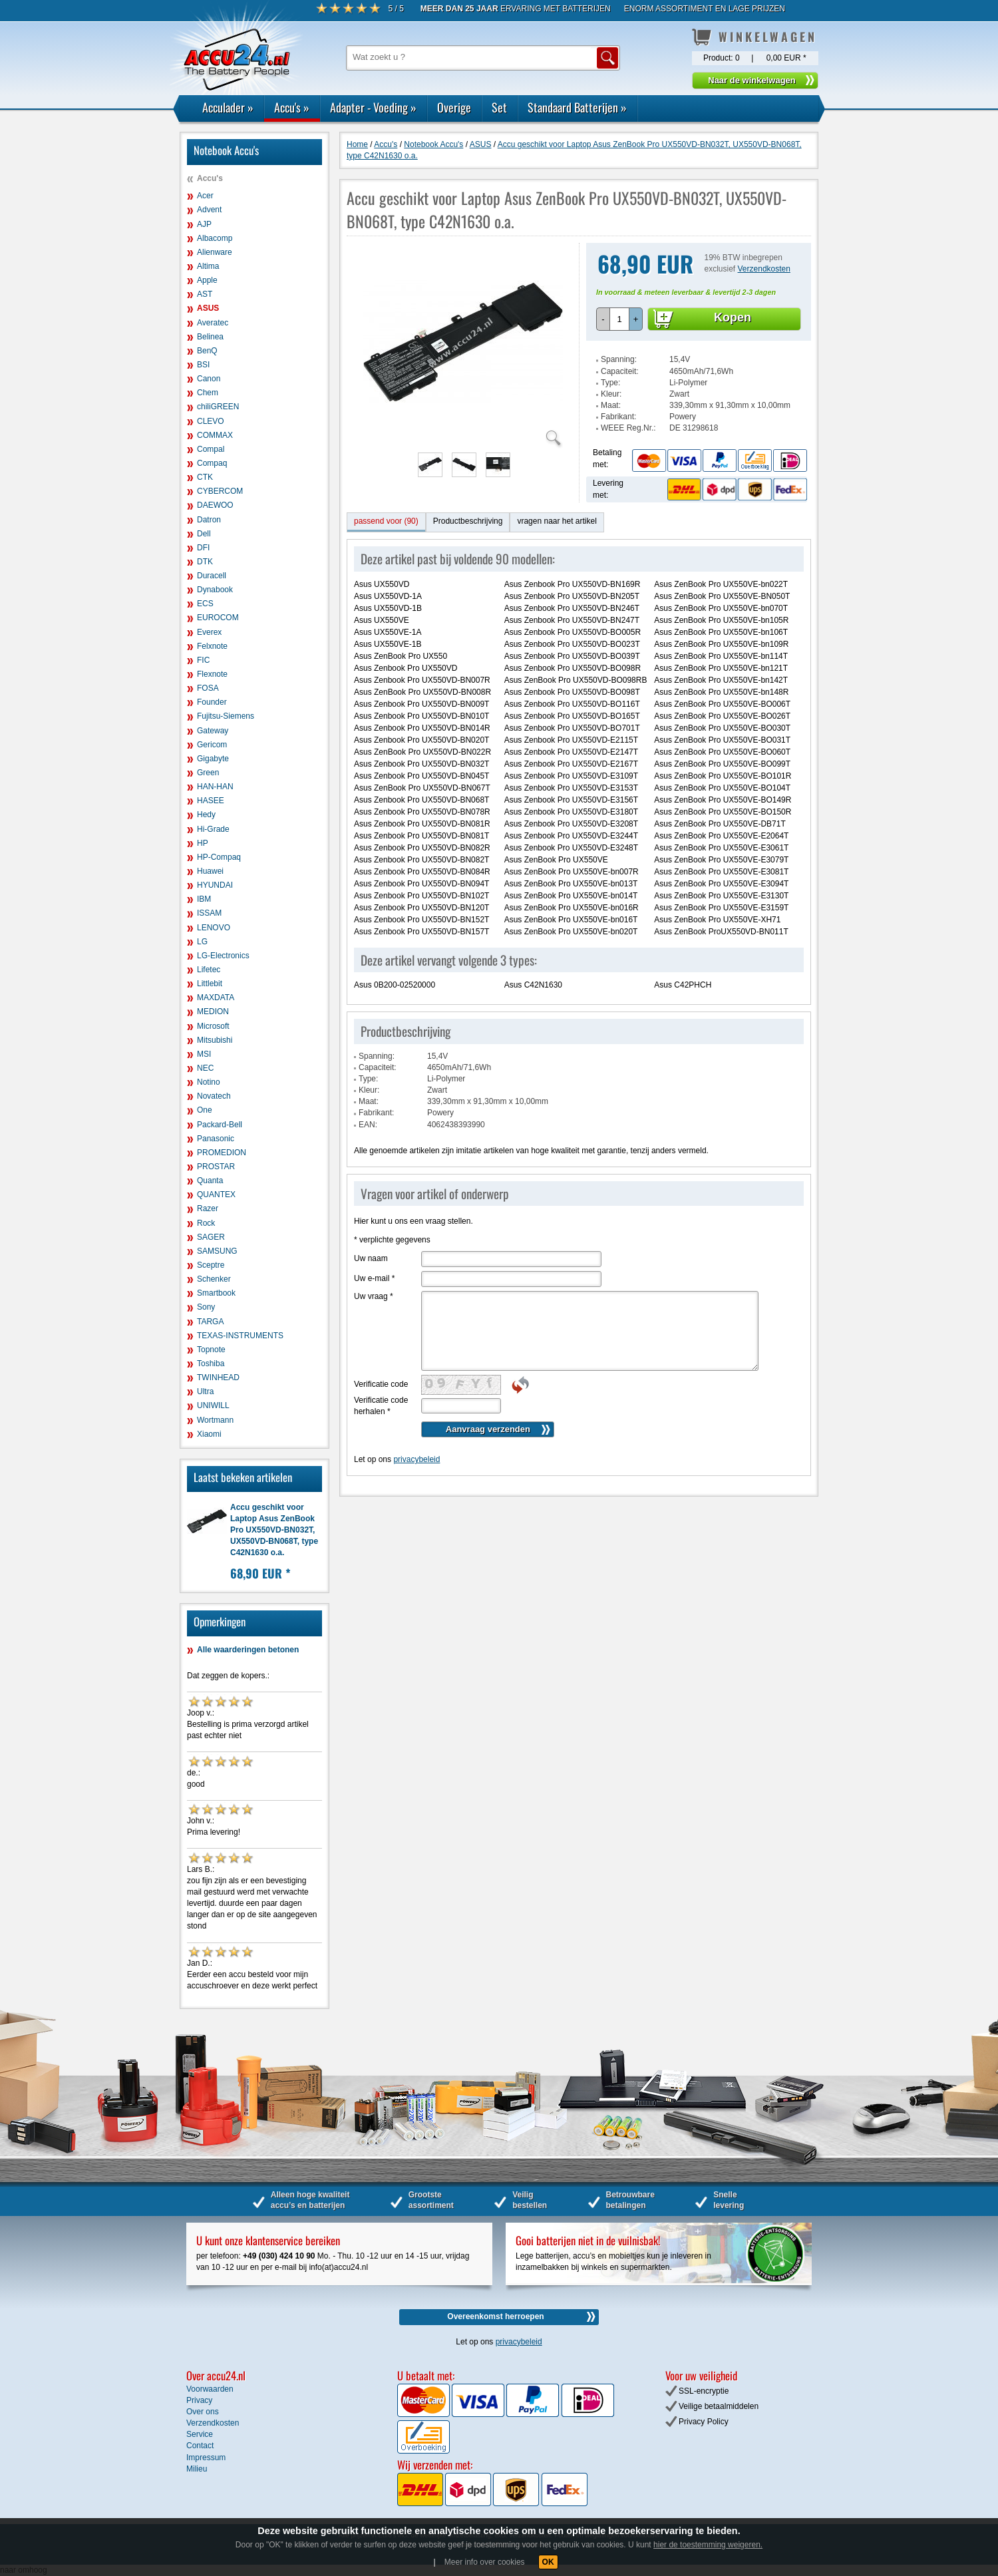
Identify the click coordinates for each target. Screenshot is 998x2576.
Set (499, 107)
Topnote (211, 1349)
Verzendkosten (764, 269)
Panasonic (215, 1138)
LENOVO (213, 927)
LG (202, 941)
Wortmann (215, 1420)
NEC (205, 1068)
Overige (454, 107)
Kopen (732, 317)
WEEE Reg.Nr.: (628, 428)
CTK (205, 477)
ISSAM (209, 913)
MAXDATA (215, 997)
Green (208, 772)
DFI (203, 547)
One (204, 1110)
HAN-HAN (215, 786)
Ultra (205, 1391)
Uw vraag (373, 1296)
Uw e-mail (374, 1278)
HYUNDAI (215, 885)
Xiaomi (209, 1434)
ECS (205, 603)
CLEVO (210, 421)
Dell (204, 533)
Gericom (212, 744)
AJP (204, 224)
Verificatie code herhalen (381, 1405)
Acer (205, 195)
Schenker (214, 1279)
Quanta (210, 1180)
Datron (209, 519)
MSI (204, 1054)
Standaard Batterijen (577, 107)
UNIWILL (213, 1405)
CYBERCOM (220, 491)
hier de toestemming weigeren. (707, 2544)
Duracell (211, 575)
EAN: (368, 1124)
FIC (203, 660)
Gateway (212, 730)
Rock (206, 1223)
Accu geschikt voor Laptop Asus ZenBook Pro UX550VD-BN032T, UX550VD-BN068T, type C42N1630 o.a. (274, 1530)
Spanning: (619, 359)
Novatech (214, 1096)
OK (548, 2562)
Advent (209, 209)
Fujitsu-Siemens (225, 716)
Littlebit (209, 983)
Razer (207, 1208)
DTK (205, 561)
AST (204, 294)
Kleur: (611, 394)
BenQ (207, 350)
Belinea (210, 336)
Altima (208, 266)
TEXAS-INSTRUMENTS (240, 1335)
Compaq (212, 463)
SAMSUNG (217, 1251)
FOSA (208, 688)
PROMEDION (221, 1152)
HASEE (210, 800)
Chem (207, 392)
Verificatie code (381, 1384)
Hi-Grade (213, 829)
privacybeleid (416, 1459)
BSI (203, 364)
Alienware (214, 252)
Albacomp (214, 238)
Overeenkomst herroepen (495, 2316)
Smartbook (216, 1293)
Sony (206, 1307)
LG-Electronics (223, 955)
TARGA (210, 1321)
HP (202, 843)
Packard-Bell (219, 1124)
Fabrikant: (618, 416)
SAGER (211, 1237)
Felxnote (212, 646)
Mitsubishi (214, 1040)
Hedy (206, 814)
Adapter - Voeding (373, 107)
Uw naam (371, 1258)
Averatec (212, 322)
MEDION (213, 1011)
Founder (212, 702)
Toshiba (210, 1363)
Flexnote (212, 674)
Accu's (291, 107)
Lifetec (208, 969)
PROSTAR (216, 1166)
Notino (208, 1082)
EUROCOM (218, 617)
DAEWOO (215, 505)
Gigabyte (213, 758)
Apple (207, 280)
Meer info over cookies (484, 2562)
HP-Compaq (219, 857)
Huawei (210, 871)
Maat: (611, 405)
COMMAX (215, 435)
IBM (204, 899)
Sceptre (210, 1265)
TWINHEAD (218, 1377)
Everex (209, 632)
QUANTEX (216, 1194)
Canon (208, 378)
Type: (610, 382)
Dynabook (215, 589)
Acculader (227, 107)
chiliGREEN (218, 406)
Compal (210, 449)
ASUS (208, 308)
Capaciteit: (620, 371)
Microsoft (213, 1026)
